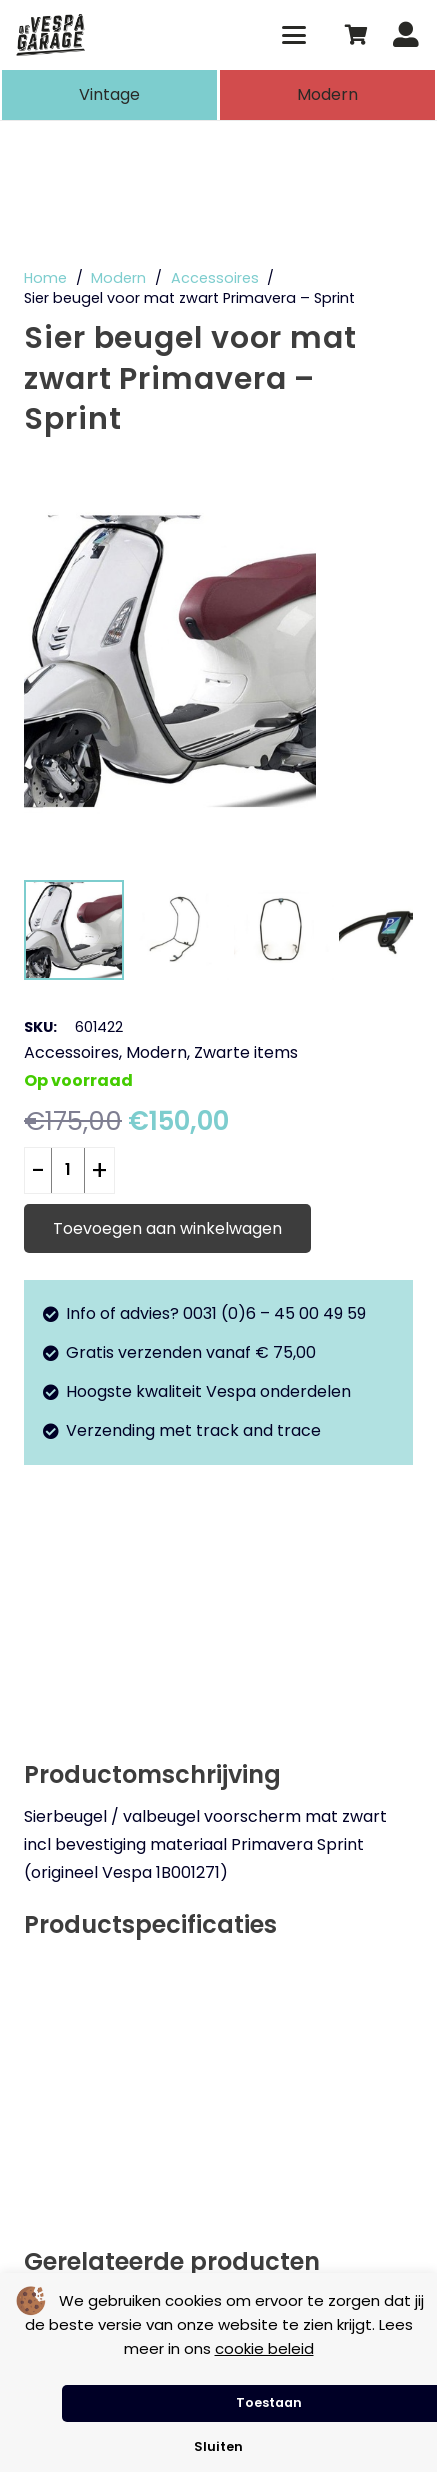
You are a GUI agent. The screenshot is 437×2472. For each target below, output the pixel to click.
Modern (118, 278)
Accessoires (215, 278)
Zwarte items (246, 1052)
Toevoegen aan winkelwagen (167, 1228)
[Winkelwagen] (356, 35)
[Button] (405, 35)
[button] (295, 35)
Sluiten (218, 2446)
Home (45, 278)
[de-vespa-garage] (50, 35)
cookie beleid (264, 2348)
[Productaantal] (68, 1170)
